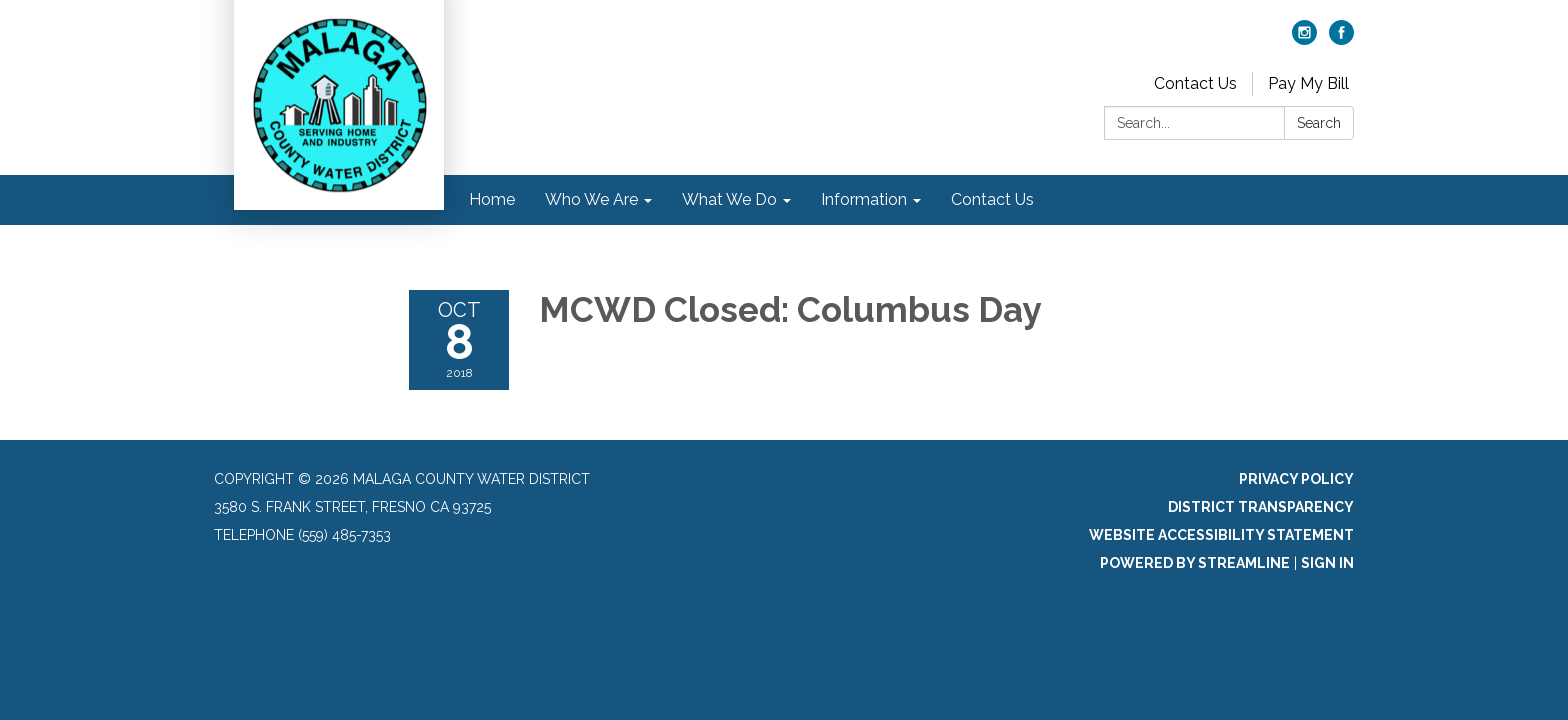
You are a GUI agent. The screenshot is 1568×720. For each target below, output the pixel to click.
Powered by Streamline (1195, 563)
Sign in (1327, 563)
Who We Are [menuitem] (591, 199)
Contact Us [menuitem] (992, 199)
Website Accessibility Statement (1221, 535)
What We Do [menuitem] (729, 199)
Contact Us (1195, 83)
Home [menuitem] (492, 199)
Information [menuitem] (864, 199)
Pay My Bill (1308, 83)
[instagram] (1304, 39)
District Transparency (1261, 507)
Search (1319, 123)
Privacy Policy (1296, 479)
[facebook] (1341, 39)
